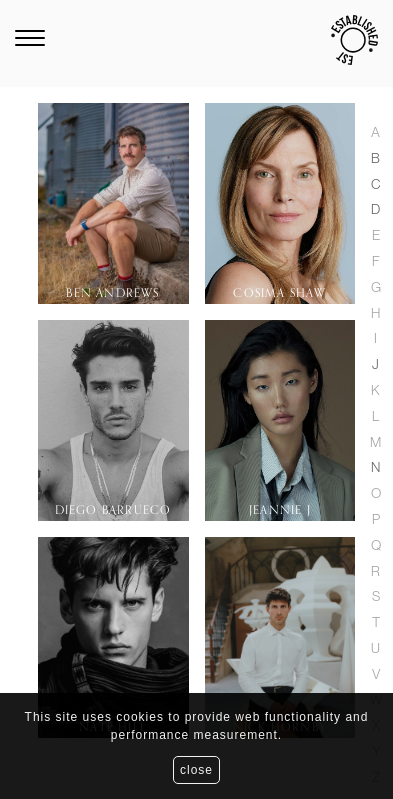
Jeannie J (280, 510)
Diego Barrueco (113, 510)
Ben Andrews (112, 293)
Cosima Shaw (279, 293)
